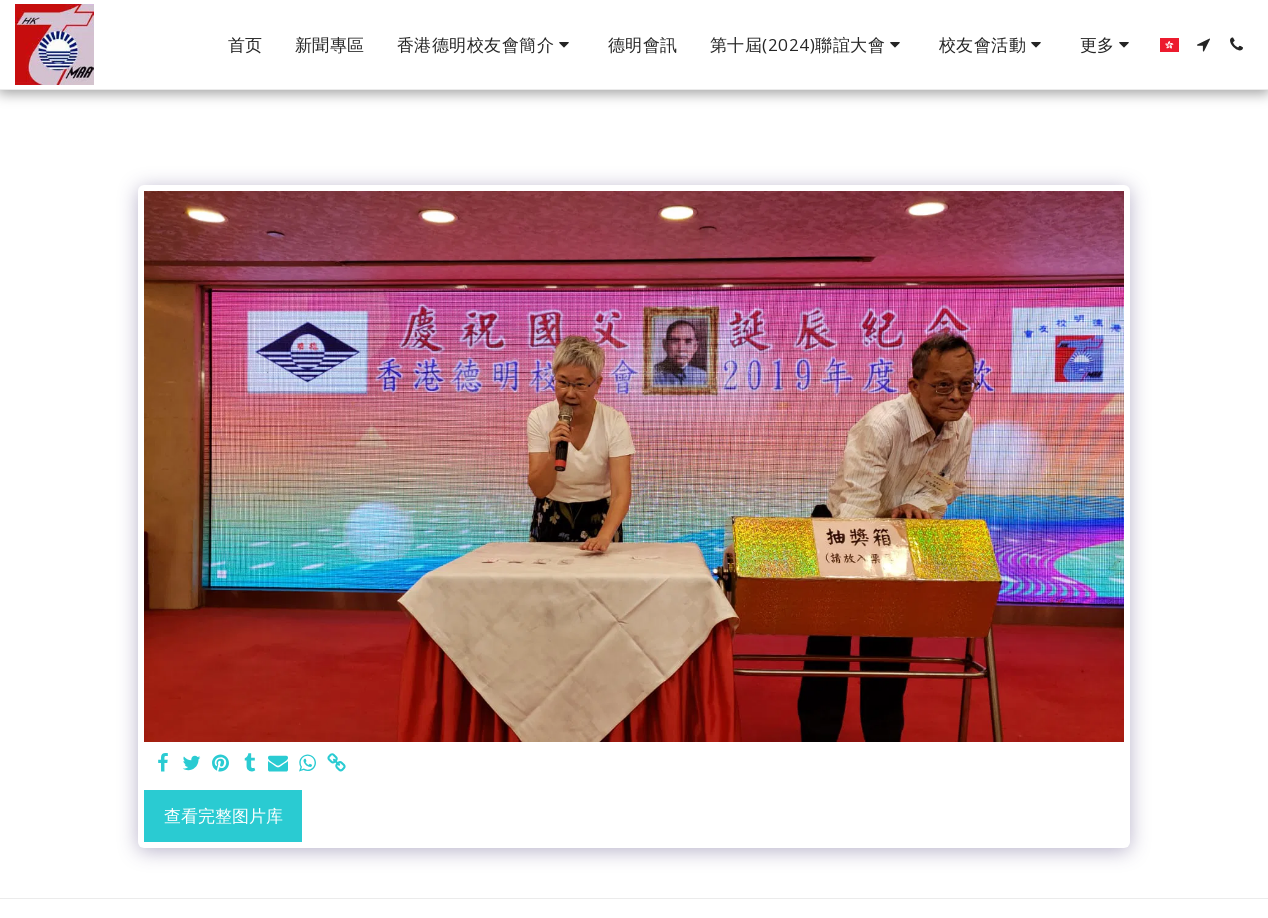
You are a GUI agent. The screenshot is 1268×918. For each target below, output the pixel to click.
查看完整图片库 (223, 815)
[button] (486, 45)
